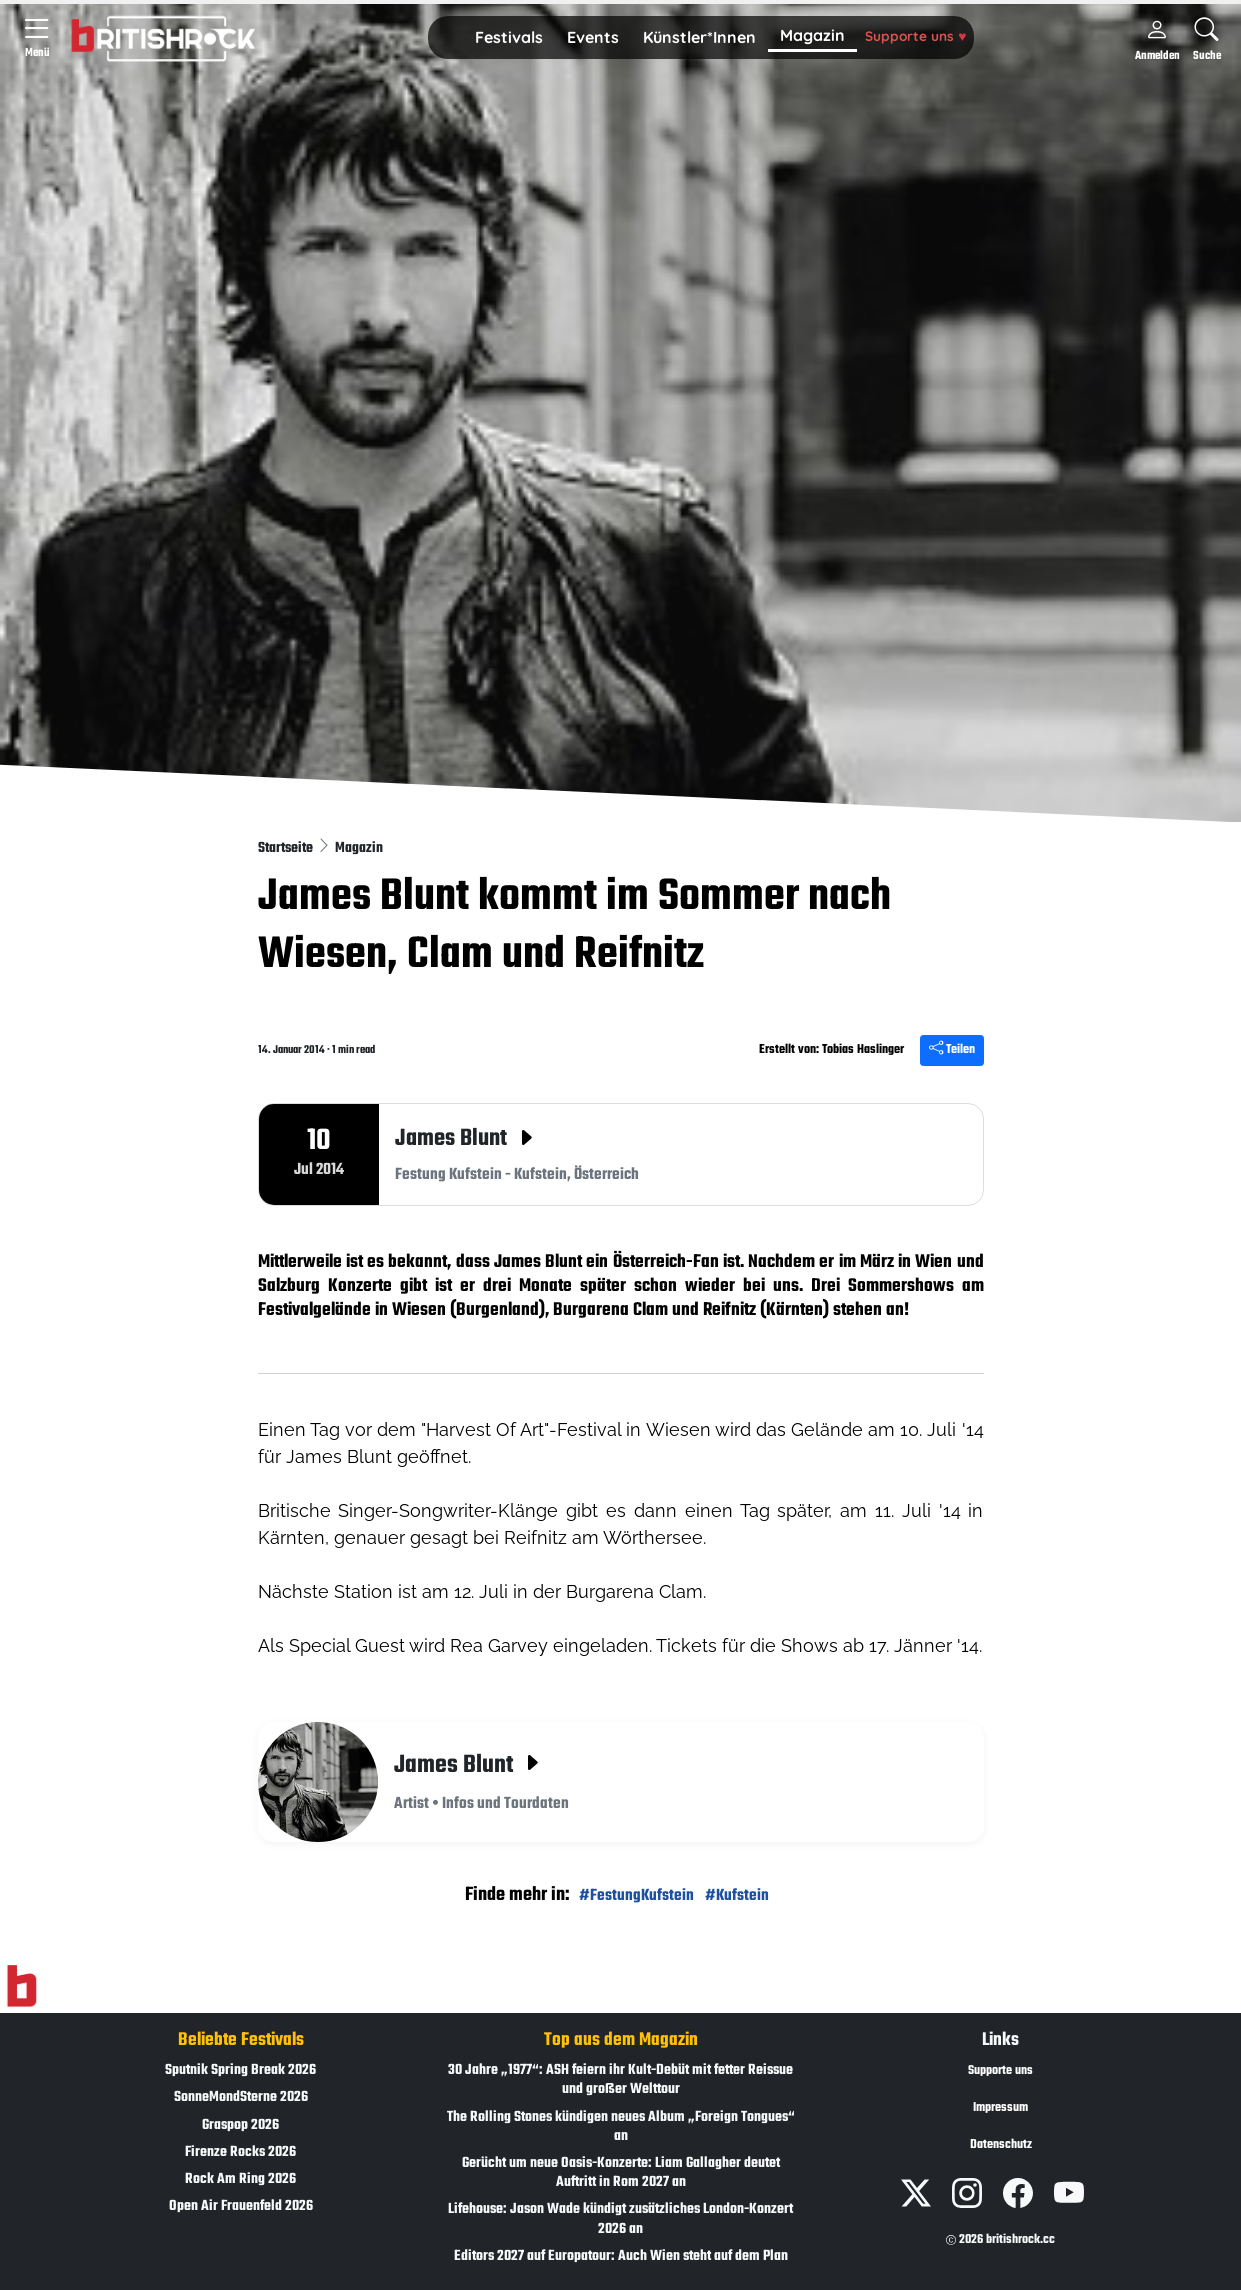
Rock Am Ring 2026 (240, 2179)
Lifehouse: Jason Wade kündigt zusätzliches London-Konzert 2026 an (620, 2219)
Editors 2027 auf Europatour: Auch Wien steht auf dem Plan (621, 2256)
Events (593, 37)
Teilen (952, 1050)
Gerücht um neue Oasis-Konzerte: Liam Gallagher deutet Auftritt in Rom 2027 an (621, 2173)
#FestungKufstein (636, 1895)
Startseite (287, 848)
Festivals (509, 37)
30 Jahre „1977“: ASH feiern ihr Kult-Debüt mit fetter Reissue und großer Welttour (620, 2080)
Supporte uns (915, 35)
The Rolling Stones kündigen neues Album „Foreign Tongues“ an (621, 2127)
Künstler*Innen (699, 37)
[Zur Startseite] (21, 1987)
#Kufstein (737, 1895)
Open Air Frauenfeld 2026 (241, 2206)
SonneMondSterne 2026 (241, 2097)
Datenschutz (1001, 2145)
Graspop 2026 (240, 2125)
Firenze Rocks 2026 (240, 2152)
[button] (509, 38)
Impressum (1000, 2108)
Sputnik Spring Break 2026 (240, 2070)
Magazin (812, 35)
